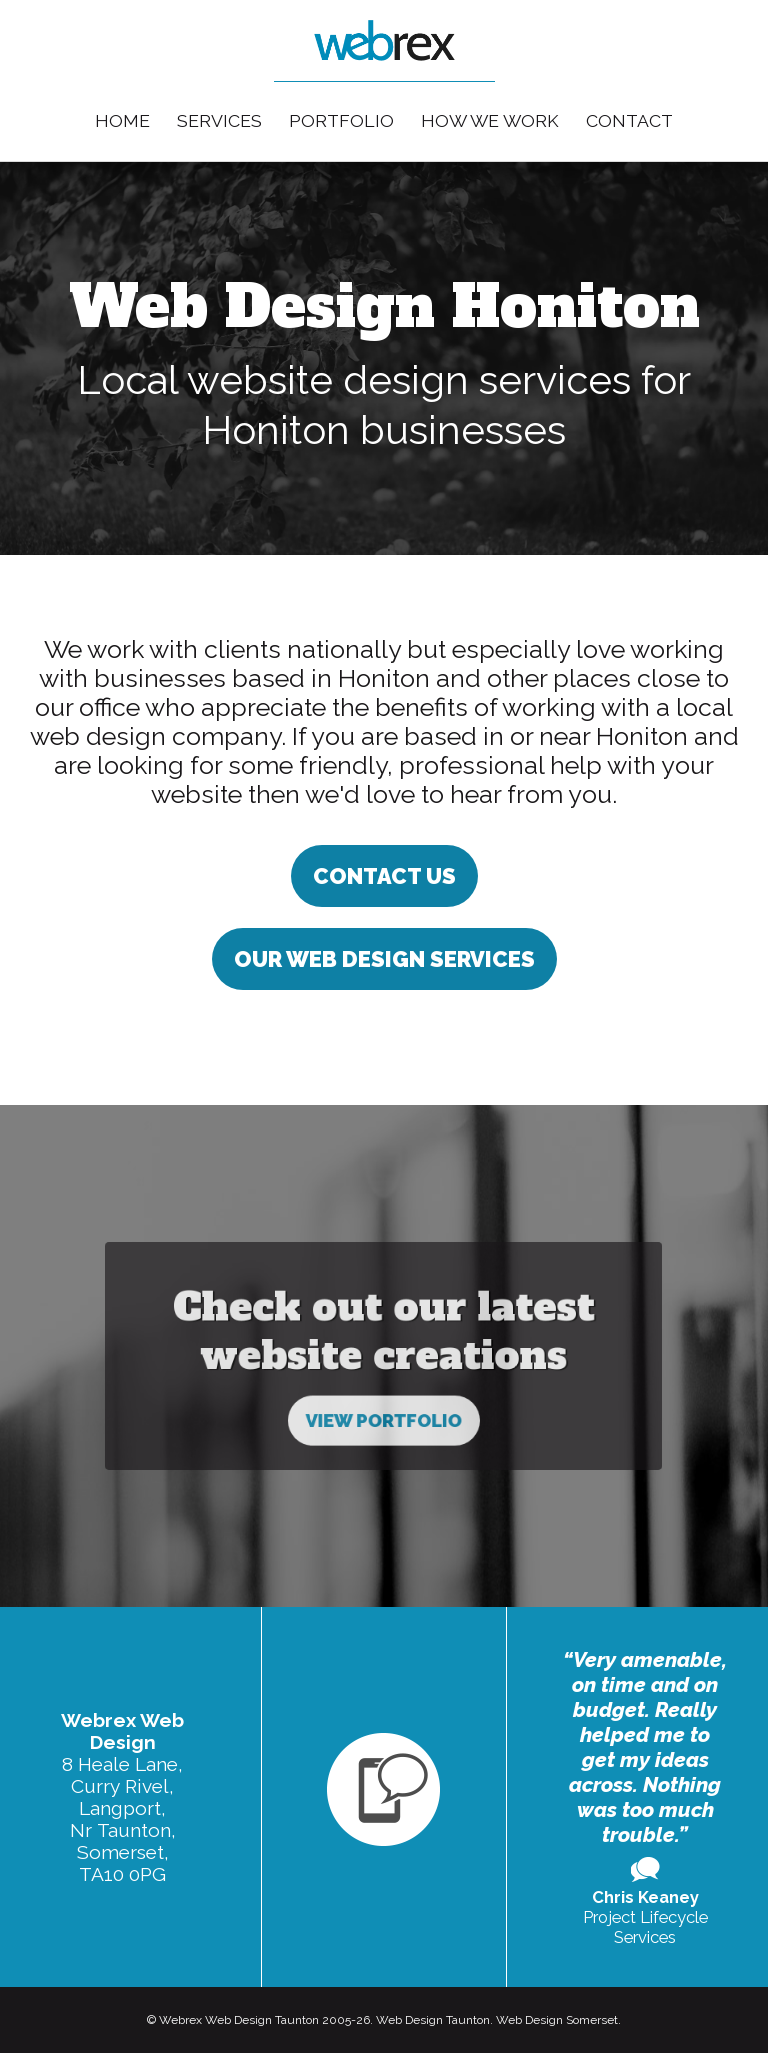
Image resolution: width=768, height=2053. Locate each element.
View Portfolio (383, 1363)
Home (122, 120)
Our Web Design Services (384, 959)
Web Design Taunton (433, 2020)
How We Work (490, 120)
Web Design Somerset (557, 2020)
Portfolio (341, 120)
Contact (629, 120)
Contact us (384, 876)
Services (219, 120)
